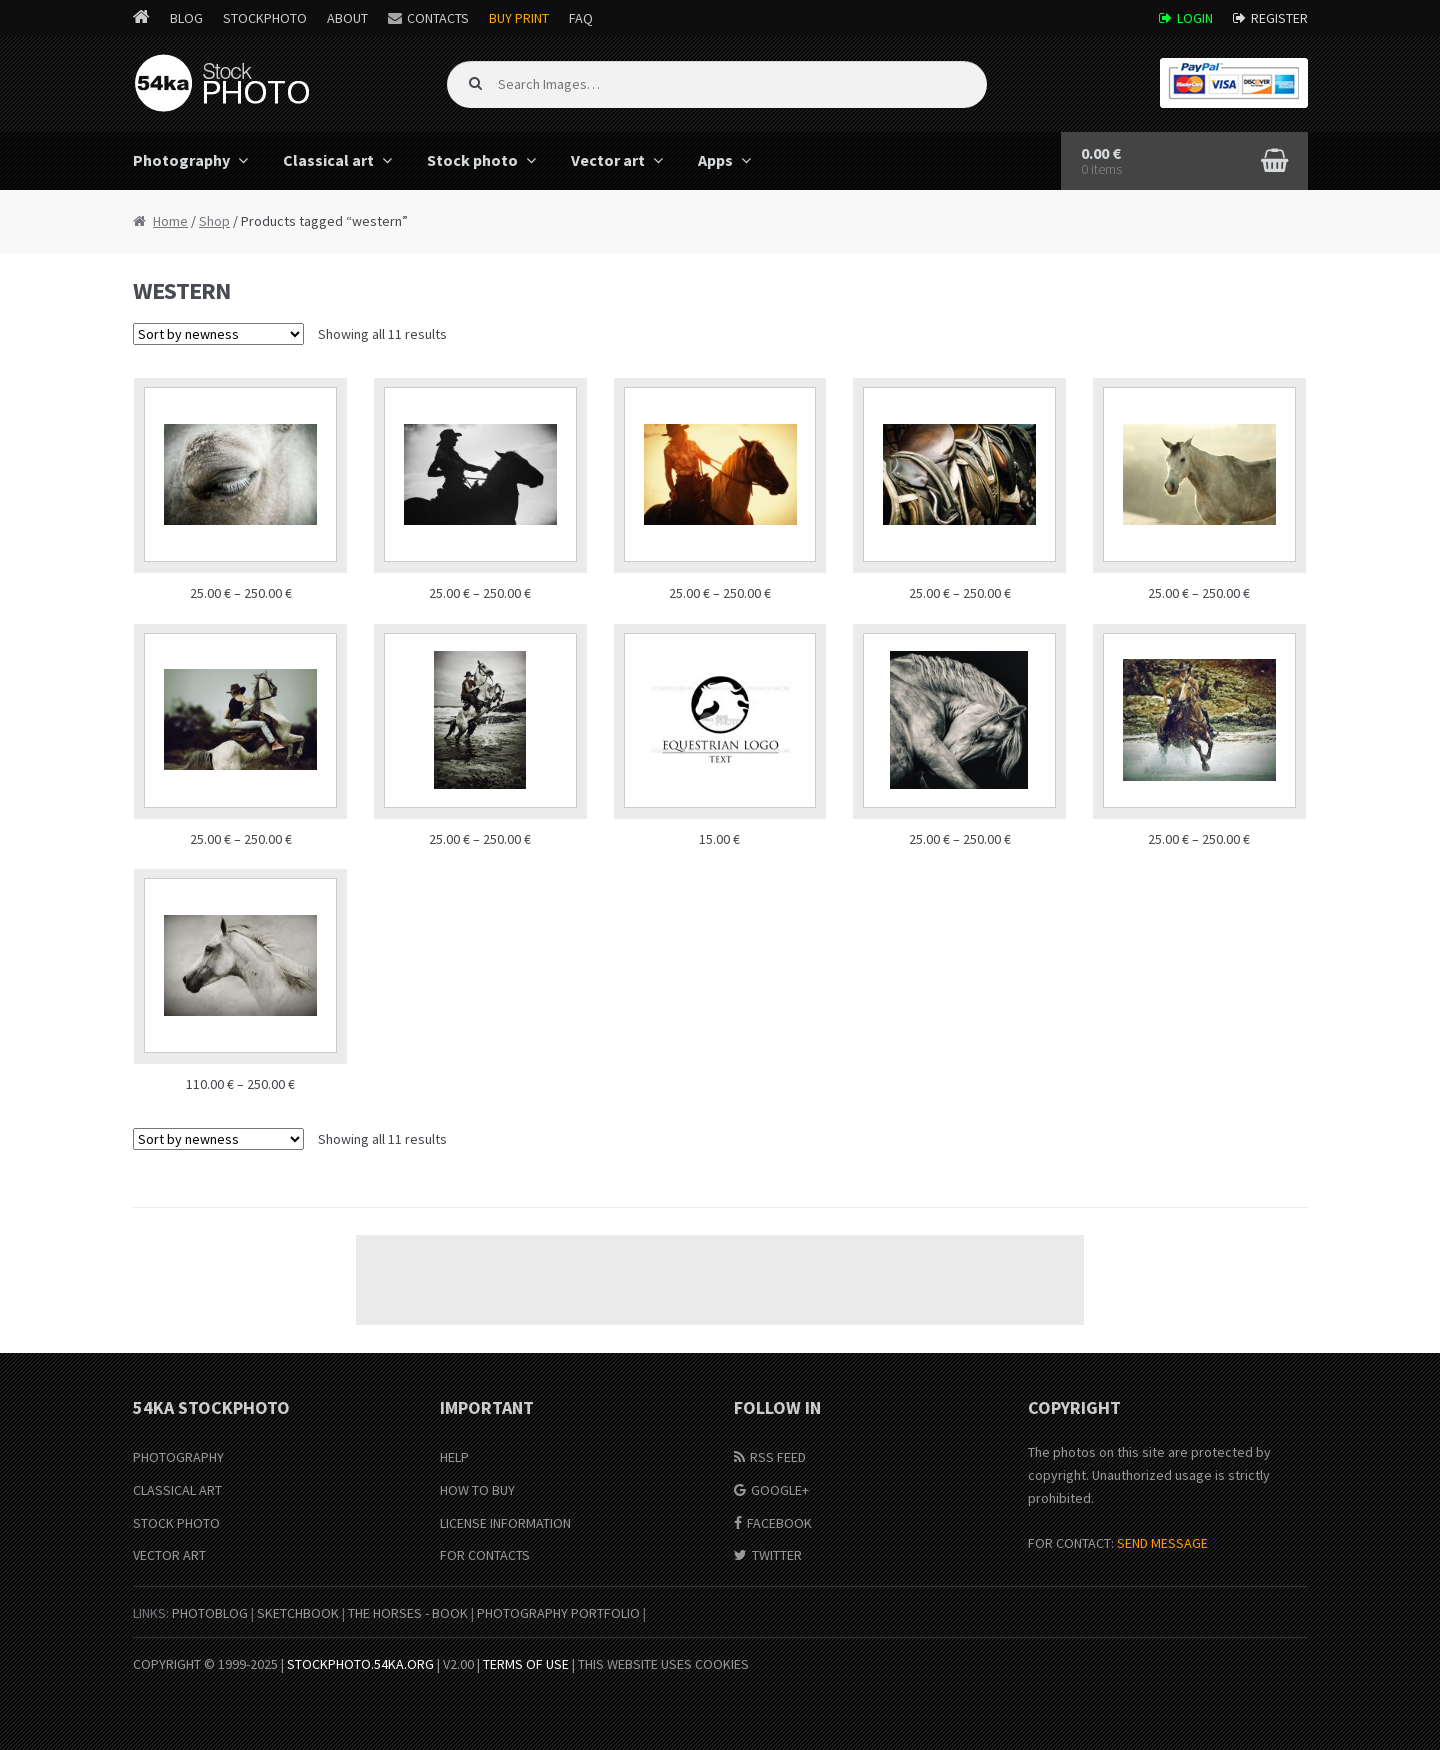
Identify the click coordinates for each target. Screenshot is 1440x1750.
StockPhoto (265, 18)
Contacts (438, 18)
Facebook (779, 1523)
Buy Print (519, 18)
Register (1279, 18)
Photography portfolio (558, 1613)
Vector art (608, 160)
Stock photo (472, 160)
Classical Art (177, 1490)
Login (1195, 18)
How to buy (477, 1490)
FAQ (581, 18)
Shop (214, 221)
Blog (186, 18)
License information (505, 1523)
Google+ (780, 1490)
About (347, 18)
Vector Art (169, 1555)
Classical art (328, 160)
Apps (715, 160)
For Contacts (485, 1555)
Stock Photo (176, 1523)
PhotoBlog (210, 1613)
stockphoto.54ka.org (360, 1664)
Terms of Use (526, 1664)
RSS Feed (778, 1457)
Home (170, 221)
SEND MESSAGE (1162, 1543)
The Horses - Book (408, 1613)
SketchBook (298, 1613)
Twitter (777, 1555)
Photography (181, 160)
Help (454, 1457)
